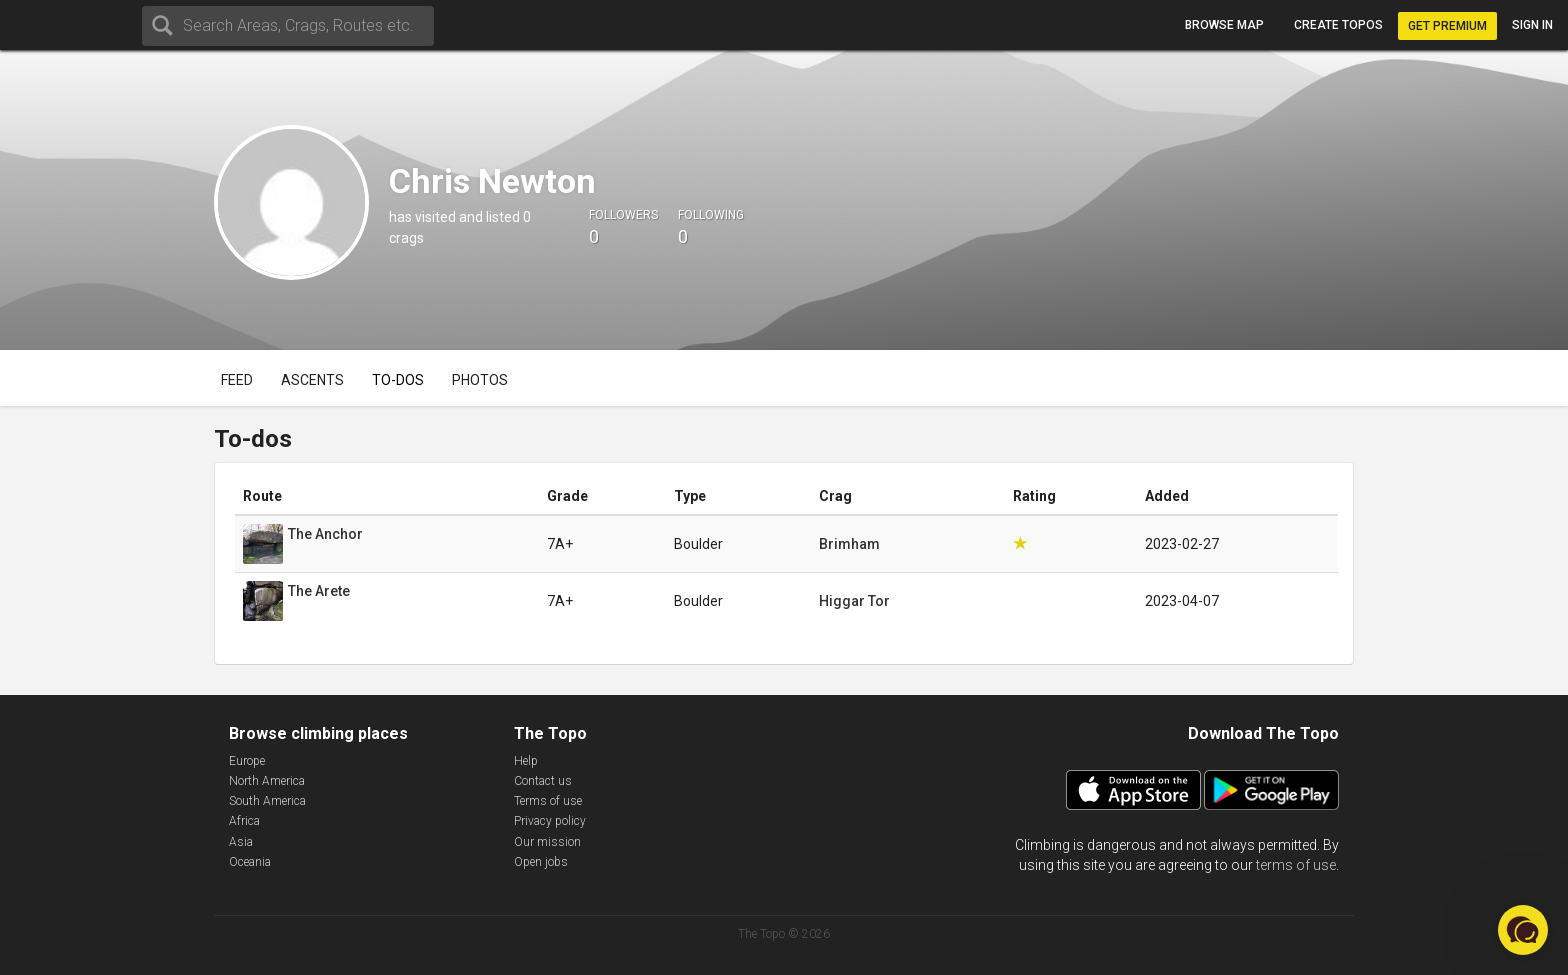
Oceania (250, 862)
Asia (241, 842)
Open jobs (541, 862)
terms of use (1296, 865)
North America (267, 781)
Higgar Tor (854, 601)
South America (267, 801)
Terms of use (548, 801)
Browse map (1224, 25)
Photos (480, 380)
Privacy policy (550, 821)
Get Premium (1447, 26)
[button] (1523, 930)
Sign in (1532, 25)
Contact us (543, 781)
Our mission (547, 842)
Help (526, 761)
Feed (237, 380)
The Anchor (325, 534)
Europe (247, 761)
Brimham (849, 544)
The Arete (319, 591)
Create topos (1338, 25)
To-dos (398, 380)
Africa (244, 821)
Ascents (312, 380)
